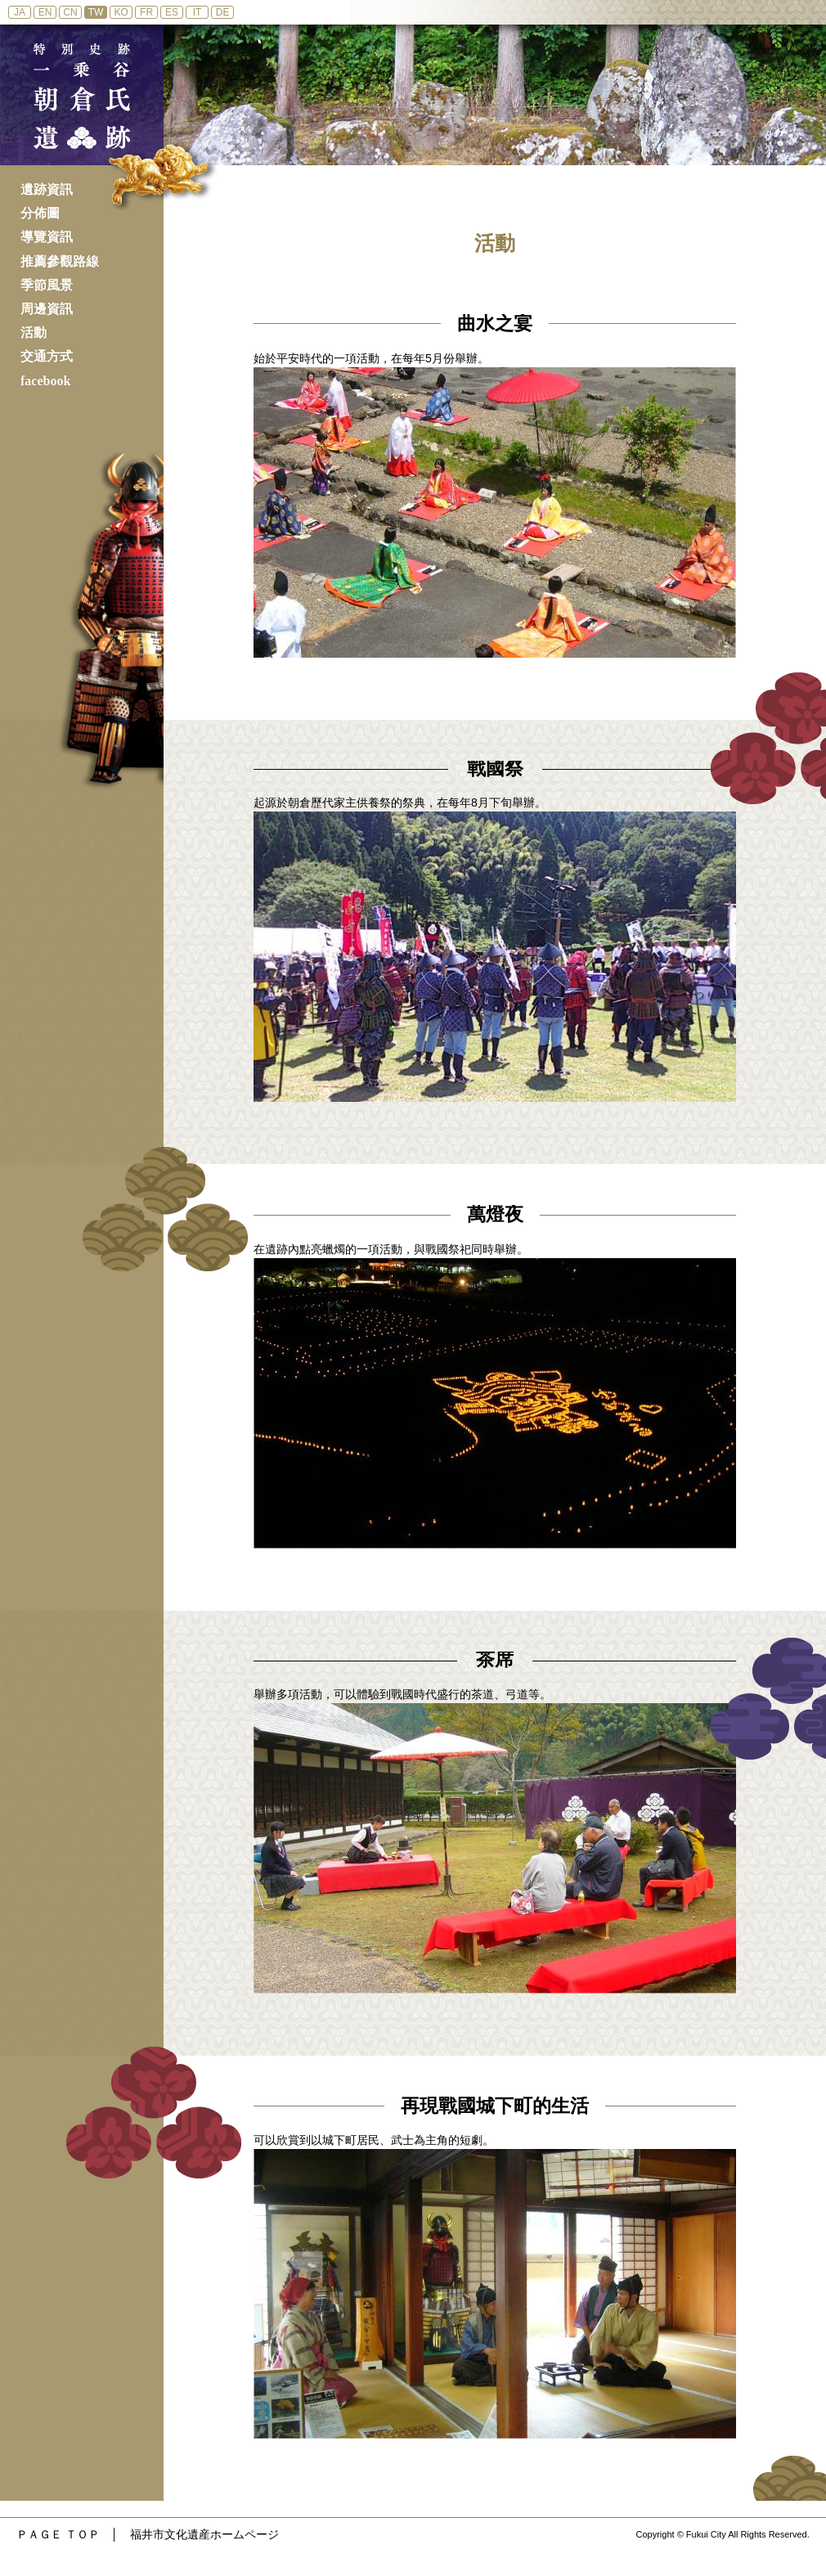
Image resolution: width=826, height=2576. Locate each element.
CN (70, 12)
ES (171, 12)
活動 (33, 332)
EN (45, 12)
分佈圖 (40, 213)
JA (19, 12)
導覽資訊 (46, 237)
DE (223, 12)
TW (96, 12)
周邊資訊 (46, 309)
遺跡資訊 (46, 189)
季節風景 (46, 285)
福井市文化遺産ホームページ (204, 2534)
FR (146, 12)
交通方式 (46, 356)
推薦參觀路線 (59, 261)
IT (197, 12)
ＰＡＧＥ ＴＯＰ (58, 2534)
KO (121, 12)
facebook (45, 381)
